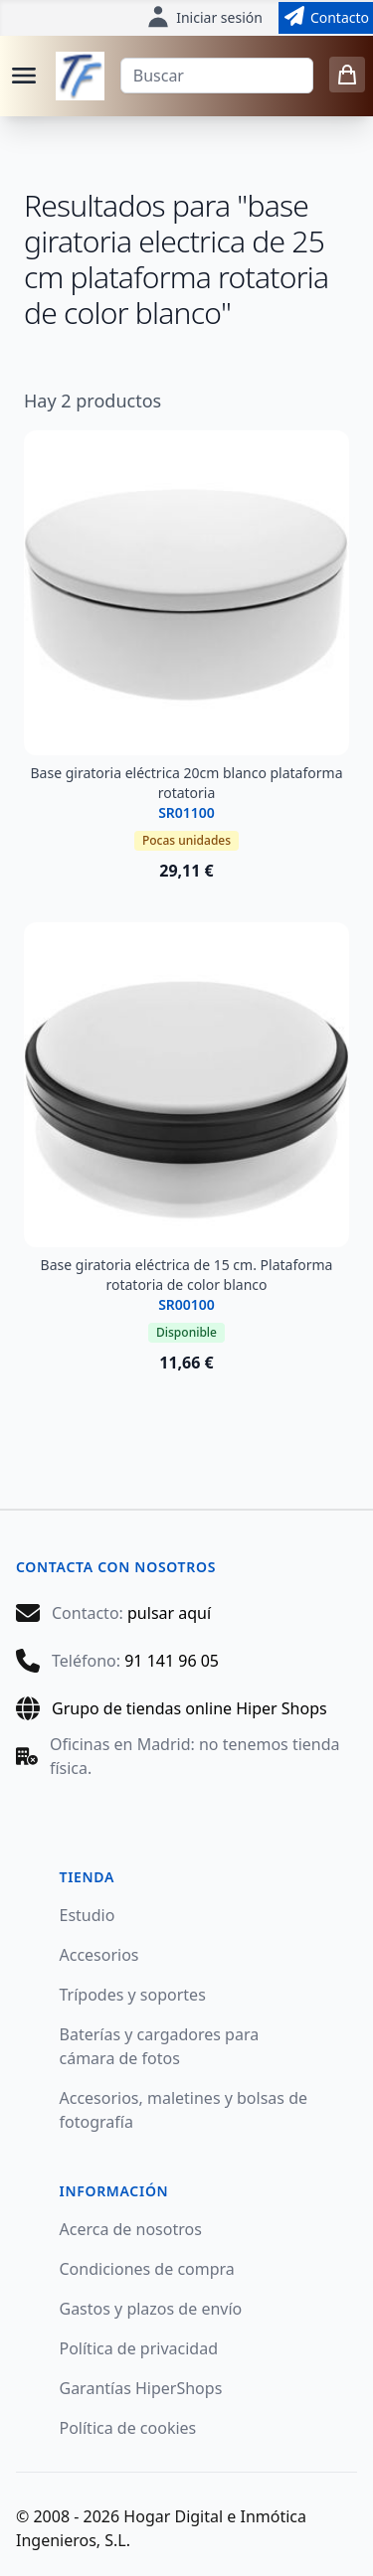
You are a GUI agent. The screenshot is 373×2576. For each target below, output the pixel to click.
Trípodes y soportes (133, 1995)
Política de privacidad (139, 2348)
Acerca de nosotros (131, 2229)
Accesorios (99, 1955)
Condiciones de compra (147, 2269)
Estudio (87, 1915)
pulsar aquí (169, 1613)
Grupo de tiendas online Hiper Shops (189, 1708)
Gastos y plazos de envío (151, 2309)
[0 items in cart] (347, 74)
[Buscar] (216, 75)
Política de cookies (128, 2428)
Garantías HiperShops (141, 2388)
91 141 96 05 (171, 1661)
